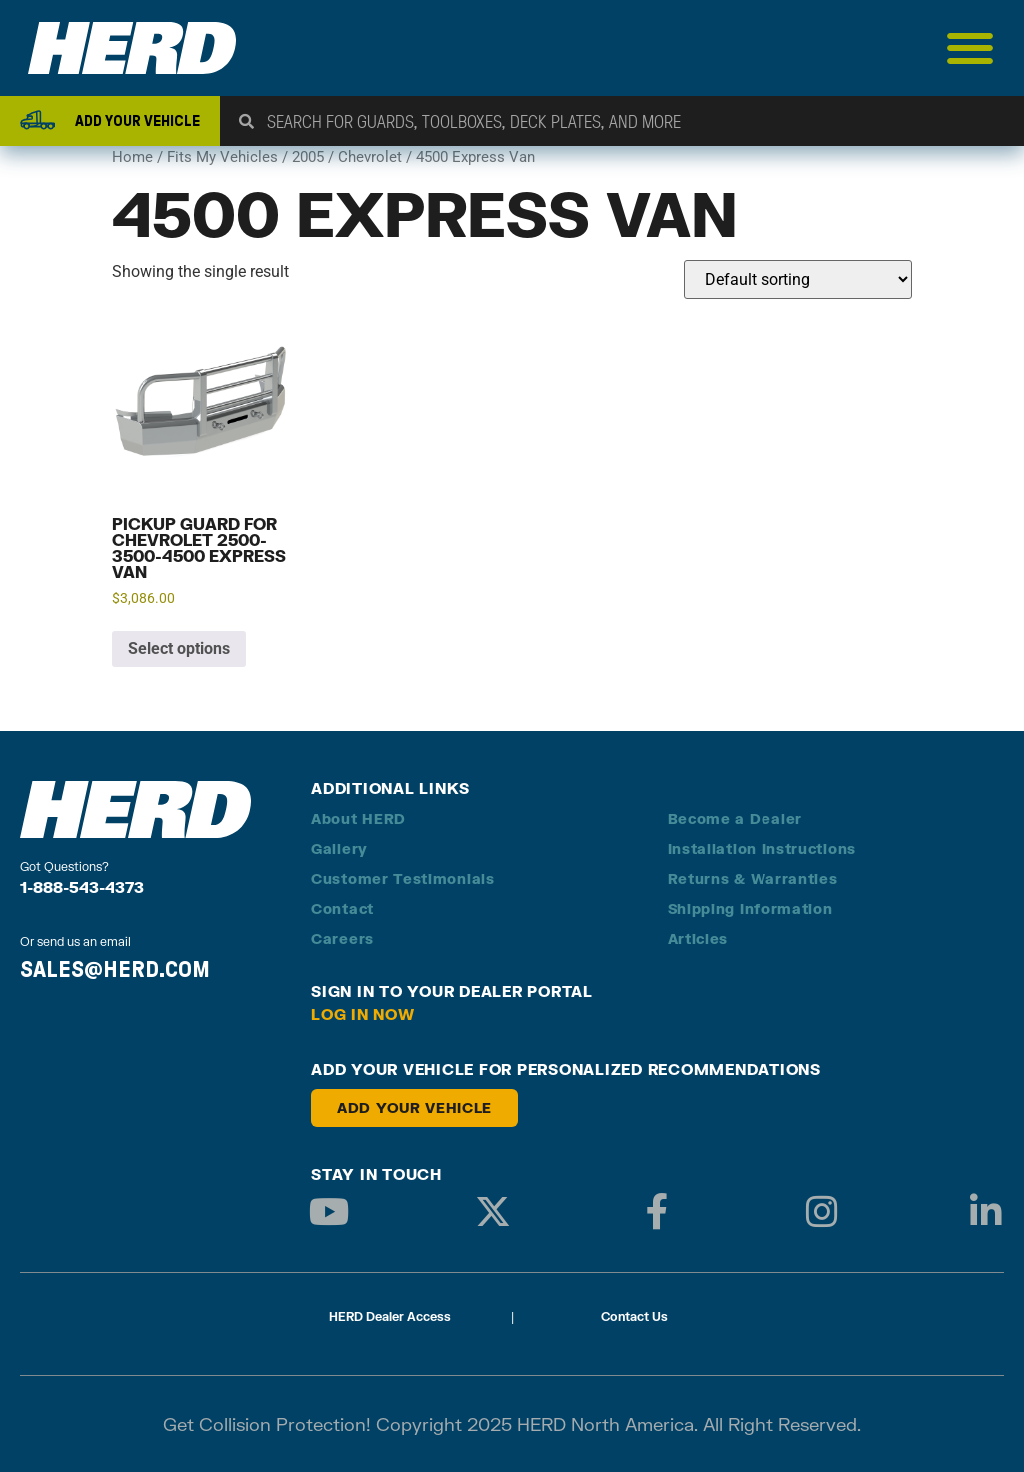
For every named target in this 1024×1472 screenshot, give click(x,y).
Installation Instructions (762, 848)
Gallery (339, 848)
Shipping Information (750, 908)
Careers (342, 938)
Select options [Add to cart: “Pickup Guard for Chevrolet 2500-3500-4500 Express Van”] (179, 648)
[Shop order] (798, 279)
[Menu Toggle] (970, 48)
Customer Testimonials (403, 878)
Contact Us (634, 1316)
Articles (698, 938)
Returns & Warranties (753, 878)
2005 (308, 157)
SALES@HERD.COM (115, 969)
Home (132, 157)
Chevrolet (370, 157)
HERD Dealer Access (390, 1316)
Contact (342, 908)
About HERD (358, 818)
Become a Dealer (735, 818)
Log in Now (363, 1014)
